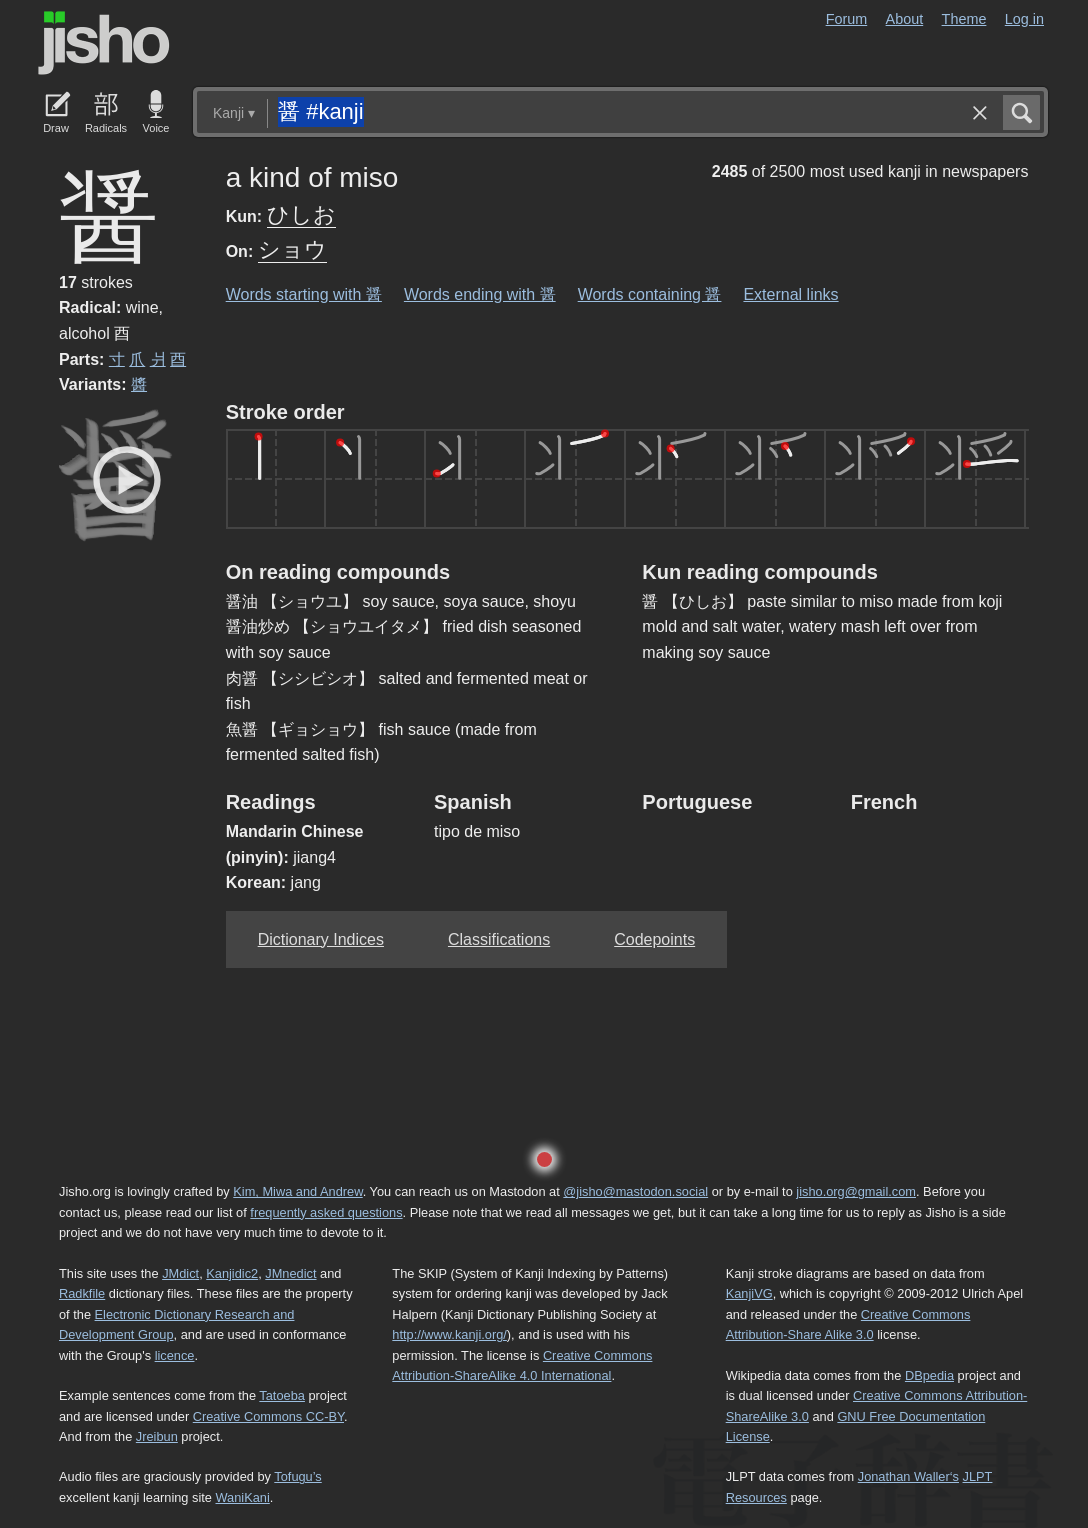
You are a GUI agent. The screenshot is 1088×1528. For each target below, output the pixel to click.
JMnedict (290, 1273)
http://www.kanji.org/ (449, 1334)
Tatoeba (282, 1395)
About (905, 19)
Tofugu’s (297, 1476)
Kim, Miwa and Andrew (297, 1191)
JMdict (180, 1273)
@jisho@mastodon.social (635, 1191)
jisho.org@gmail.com (856, 1191)
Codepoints (654, 939)
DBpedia (929, 1375)
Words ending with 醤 (480, 294)
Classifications (499, 939)
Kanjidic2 (232, 1273)
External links (790, 294)
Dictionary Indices (321, 939)
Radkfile (82, 1293)
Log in (1024, 19)
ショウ (292, 249)
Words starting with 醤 (304, 294)
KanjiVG (749, 1293)
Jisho (104, 43)
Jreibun (157, 1436)
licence (175, 1355)
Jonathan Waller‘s (908, 1476)
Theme (964, 19)
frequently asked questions (326, 1212)
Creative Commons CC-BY (268, 1416)
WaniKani (243, 1497)
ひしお (301, 214)
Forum (847, 19)
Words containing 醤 (650, 294)
